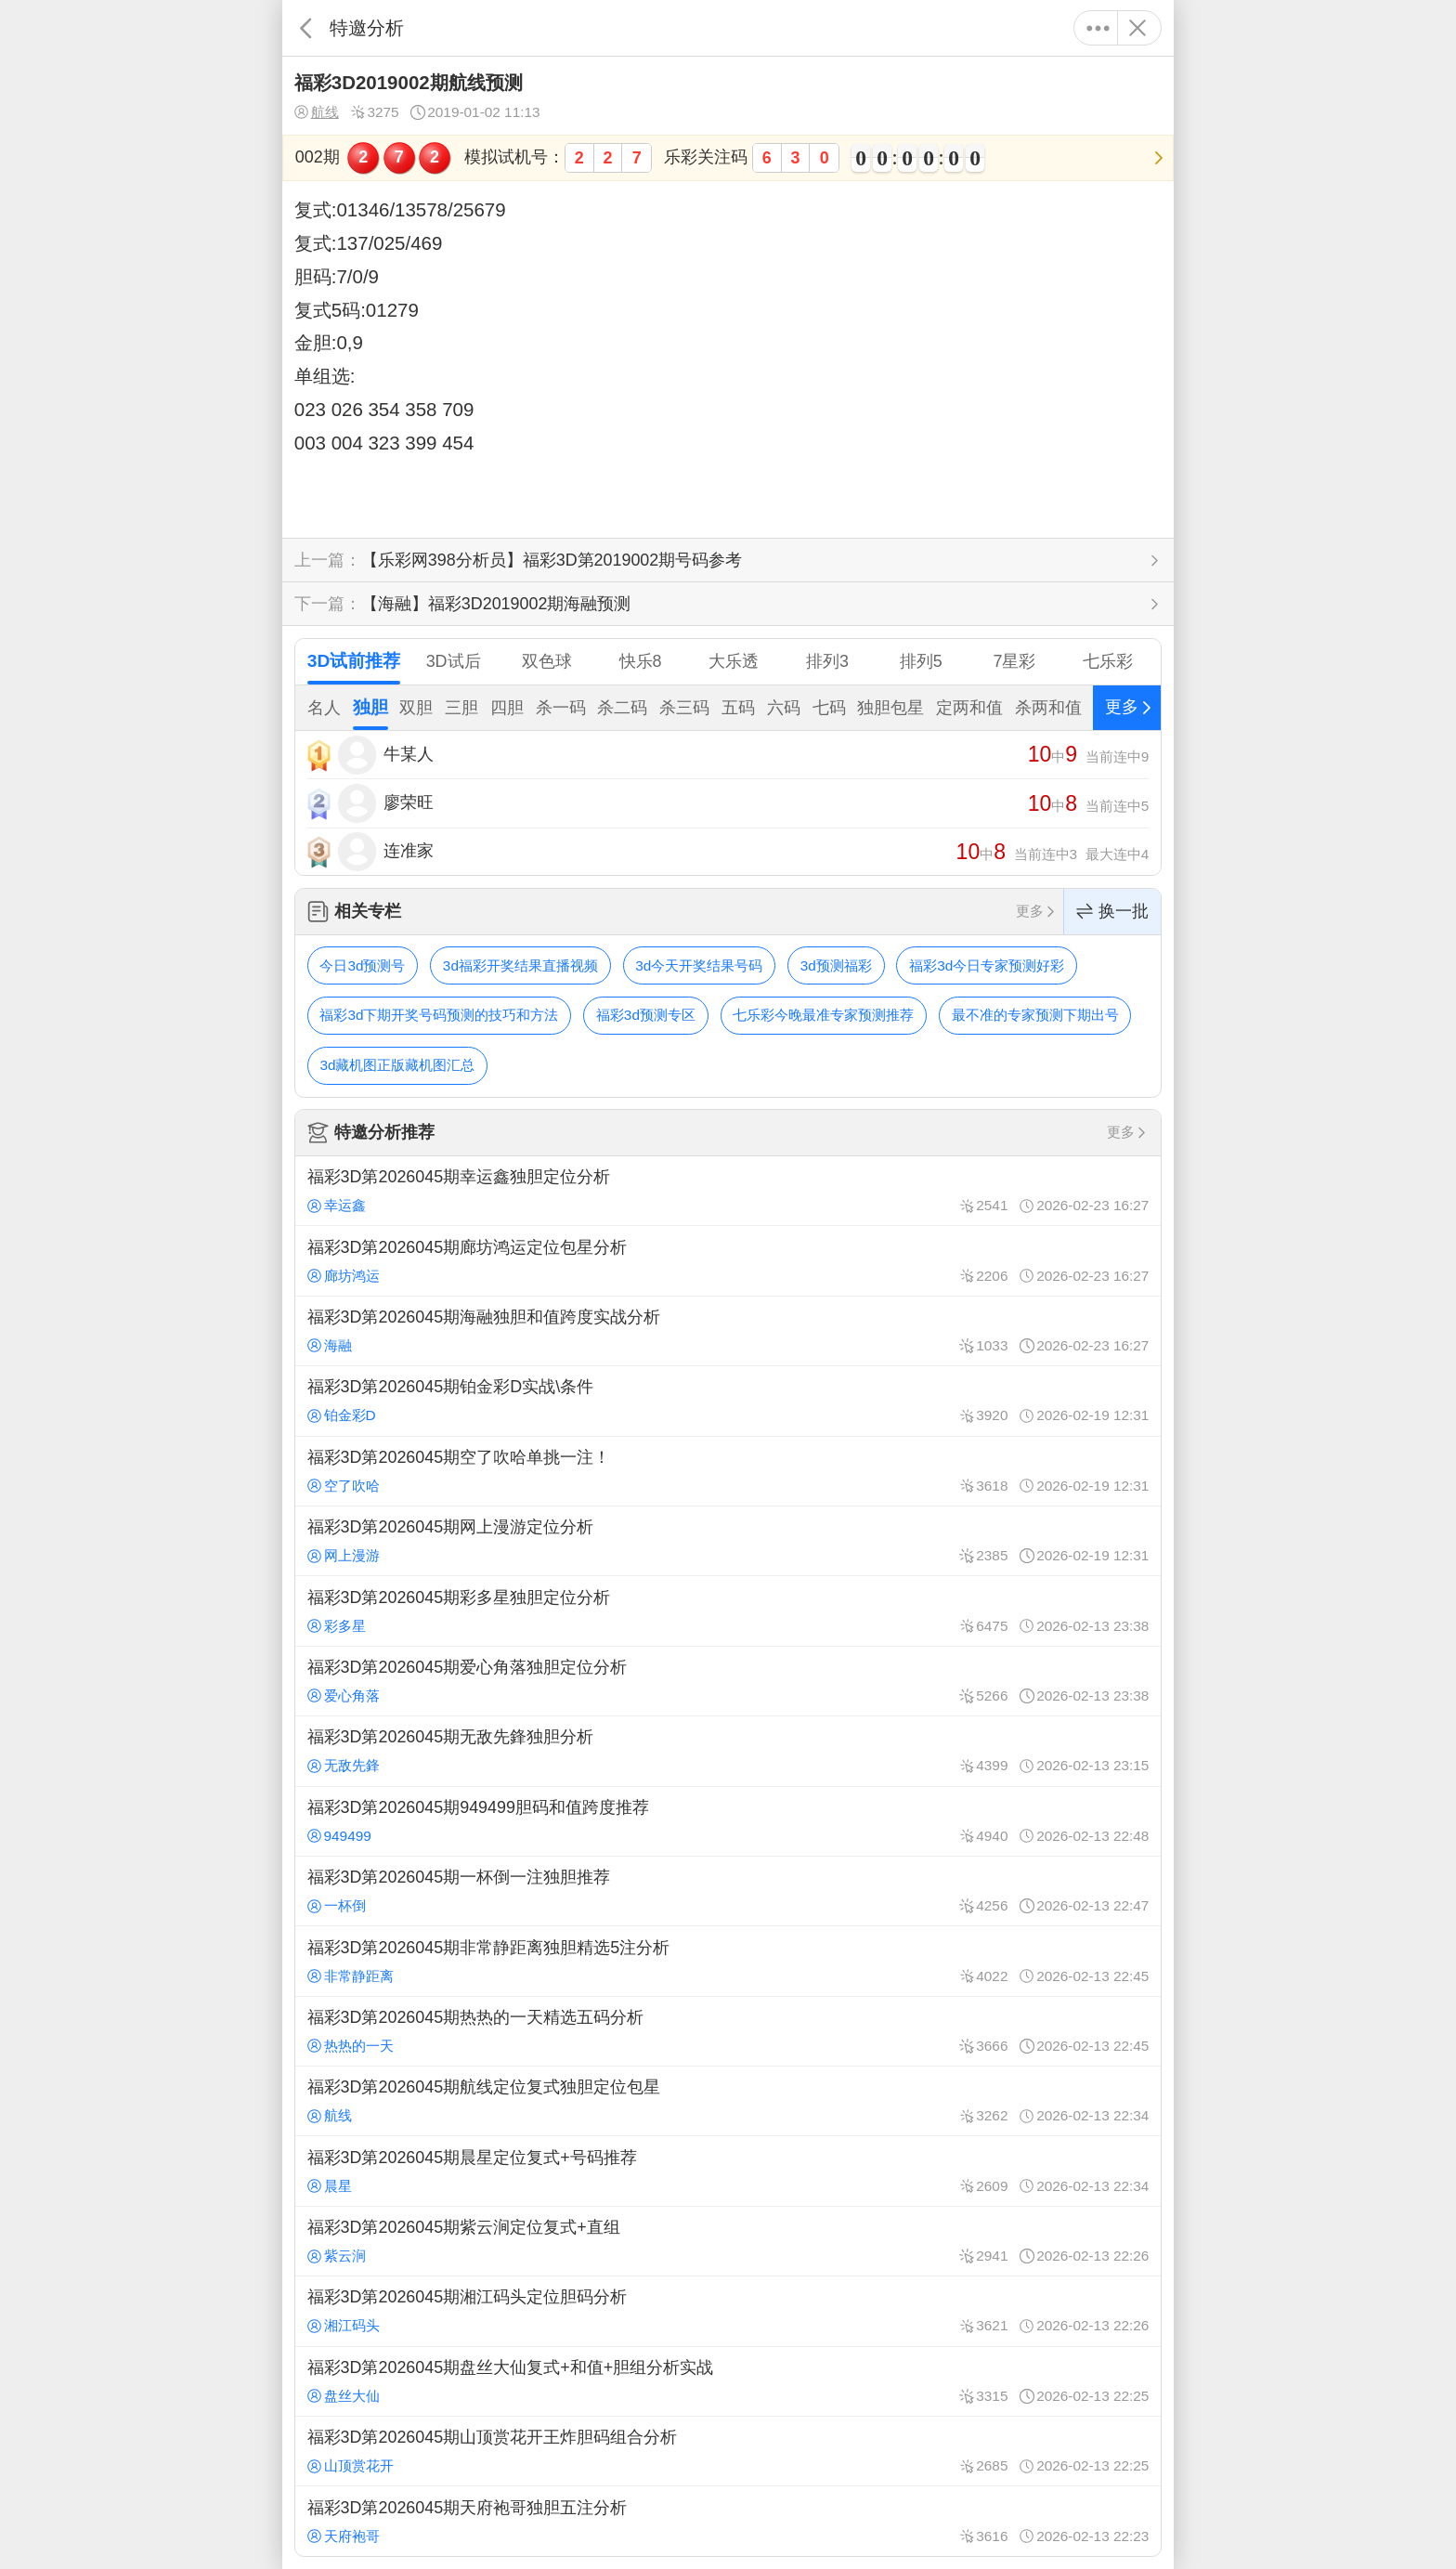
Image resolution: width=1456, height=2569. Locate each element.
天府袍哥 (343, 2536)
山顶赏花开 (350, 2465)
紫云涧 (336, 2255)
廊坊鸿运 (343, 1276)
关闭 (1137, 28)
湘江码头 (343, 2325)
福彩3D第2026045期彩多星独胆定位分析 (728, 1610)
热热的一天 (350, 2046)
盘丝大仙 (343, 2396)
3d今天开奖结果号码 (698, 965)
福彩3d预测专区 (646, 1015)
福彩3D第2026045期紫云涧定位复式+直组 (728, 2241)
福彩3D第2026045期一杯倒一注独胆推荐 (728, 1891)
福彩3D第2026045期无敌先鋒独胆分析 (728, 1750)
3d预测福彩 (836, 965)
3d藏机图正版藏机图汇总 (396, 1065)
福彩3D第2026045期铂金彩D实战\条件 (728, 1400)
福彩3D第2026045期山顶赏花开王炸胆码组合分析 (728, 2451)
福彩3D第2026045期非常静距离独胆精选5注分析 (728, 1960)
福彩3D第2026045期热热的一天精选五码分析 (728, 2031)
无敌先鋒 (343, 1765)
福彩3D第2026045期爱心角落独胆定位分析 (728, 1681)
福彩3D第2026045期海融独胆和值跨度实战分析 (728, 1331)
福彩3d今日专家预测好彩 (986, 965)
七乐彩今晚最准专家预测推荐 (823, 1015)
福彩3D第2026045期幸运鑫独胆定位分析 (728, 1190)
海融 (329, 1345)
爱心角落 (343, 1695)
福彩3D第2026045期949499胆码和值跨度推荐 (728, 1821)
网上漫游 (343, 1555)
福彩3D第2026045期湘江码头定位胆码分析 (728, 2310)
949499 (339, 1836)
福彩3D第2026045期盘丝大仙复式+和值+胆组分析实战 (728, 2381)
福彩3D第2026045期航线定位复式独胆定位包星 (728, 2101)
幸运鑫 (336, 1205)
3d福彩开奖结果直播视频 (520, 965)
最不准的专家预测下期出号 (1035, 1015)
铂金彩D (341, 1415)
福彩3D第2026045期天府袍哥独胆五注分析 (728, 2520)
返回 (306, 28)
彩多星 (336, 1626)
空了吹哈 (343, 1485)
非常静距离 (350, 1976)
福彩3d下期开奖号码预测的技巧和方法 (438, 1015)
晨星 (329, 2186)
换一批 (1112, 911)
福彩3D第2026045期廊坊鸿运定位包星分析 (728, 1260)
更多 (1098, 28)
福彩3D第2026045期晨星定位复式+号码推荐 (728, 2170)
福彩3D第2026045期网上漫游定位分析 (728, 1540)
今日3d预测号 (362, 965)
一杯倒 (336, 1905)
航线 (316, 112)
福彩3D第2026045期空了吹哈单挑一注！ (728, 1471)
